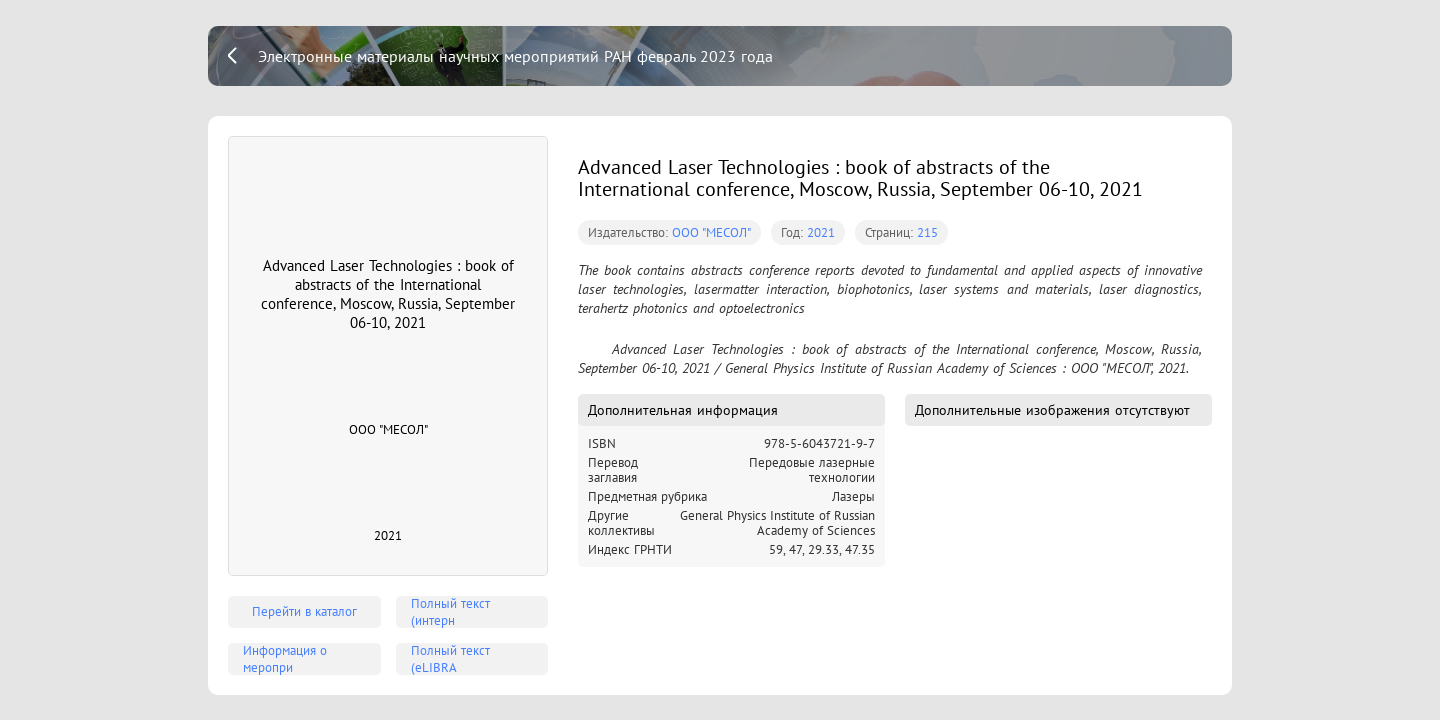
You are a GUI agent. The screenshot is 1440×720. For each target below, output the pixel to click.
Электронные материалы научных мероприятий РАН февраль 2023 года (515, 56)
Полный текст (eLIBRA (450, 659)
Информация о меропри (285, 659)
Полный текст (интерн (450, 612)
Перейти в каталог (304, 611)
